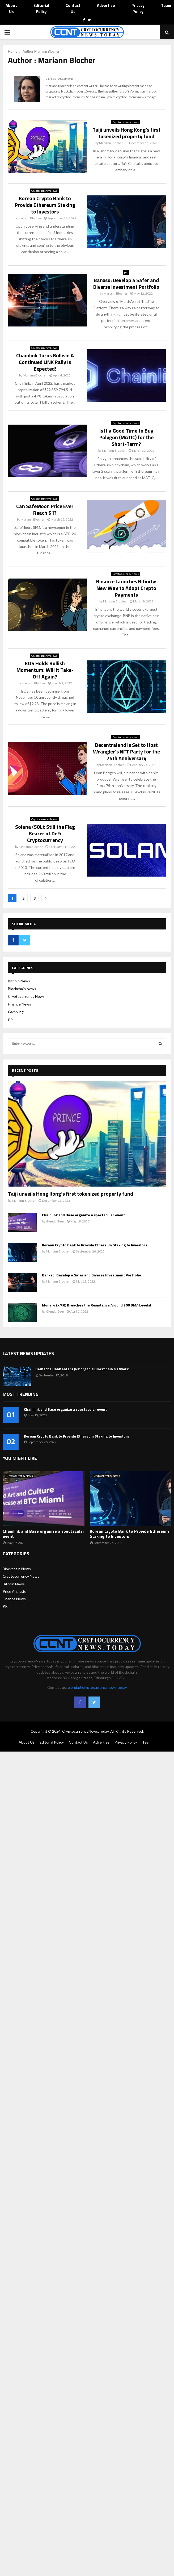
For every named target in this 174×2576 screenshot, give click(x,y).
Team (166, 6)
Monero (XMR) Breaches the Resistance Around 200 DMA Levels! (96, 1305)
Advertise (106, 6)
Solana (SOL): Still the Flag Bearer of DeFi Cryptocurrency (45, 833)
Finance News (19, 1004)
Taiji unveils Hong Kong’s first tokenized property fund (126, 132)
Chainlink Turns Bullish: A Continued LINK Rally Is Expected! (45, 362)
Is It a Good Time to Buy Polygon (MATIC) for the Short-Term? (126, 437)
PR (126, 272)
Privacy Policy (138, 9)
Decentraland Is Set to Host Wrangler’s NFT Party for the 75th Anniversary (126, 751)
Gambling (16, 1012)
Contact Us (73, 9)
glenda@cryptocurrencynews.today (97, 1687)
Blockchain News (22, 988)
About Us (11, 9)
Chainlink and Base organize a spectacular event (83, 1215)
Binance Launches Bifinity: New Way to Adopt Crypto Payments (126, 588)
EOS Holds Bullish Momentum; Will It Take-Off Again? (45, 670)
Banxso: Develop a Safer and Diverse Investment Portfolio (126, 283)
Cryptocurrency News (126, 122)
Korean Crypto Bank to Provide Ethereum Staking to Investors (45, 205)
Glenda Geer (55, 1221)
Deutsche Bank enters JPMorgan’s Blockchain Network (82, 1369)
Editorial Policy (41, 9)
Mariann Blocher (47, 51)
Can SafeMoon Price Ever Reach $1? (45, 509)
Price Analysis (14, 1591)
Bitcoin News (19, 981)
